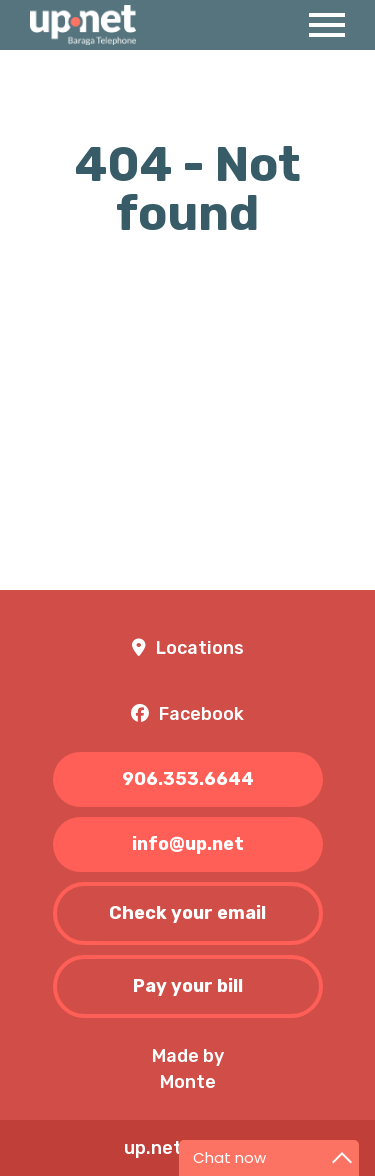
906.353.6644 (188, 779)
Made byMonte (188, 1069)
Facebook (201, 714)
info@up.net (188, 844)
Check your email (187, 913)
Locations (200, 648)
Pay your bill (188, 986)
